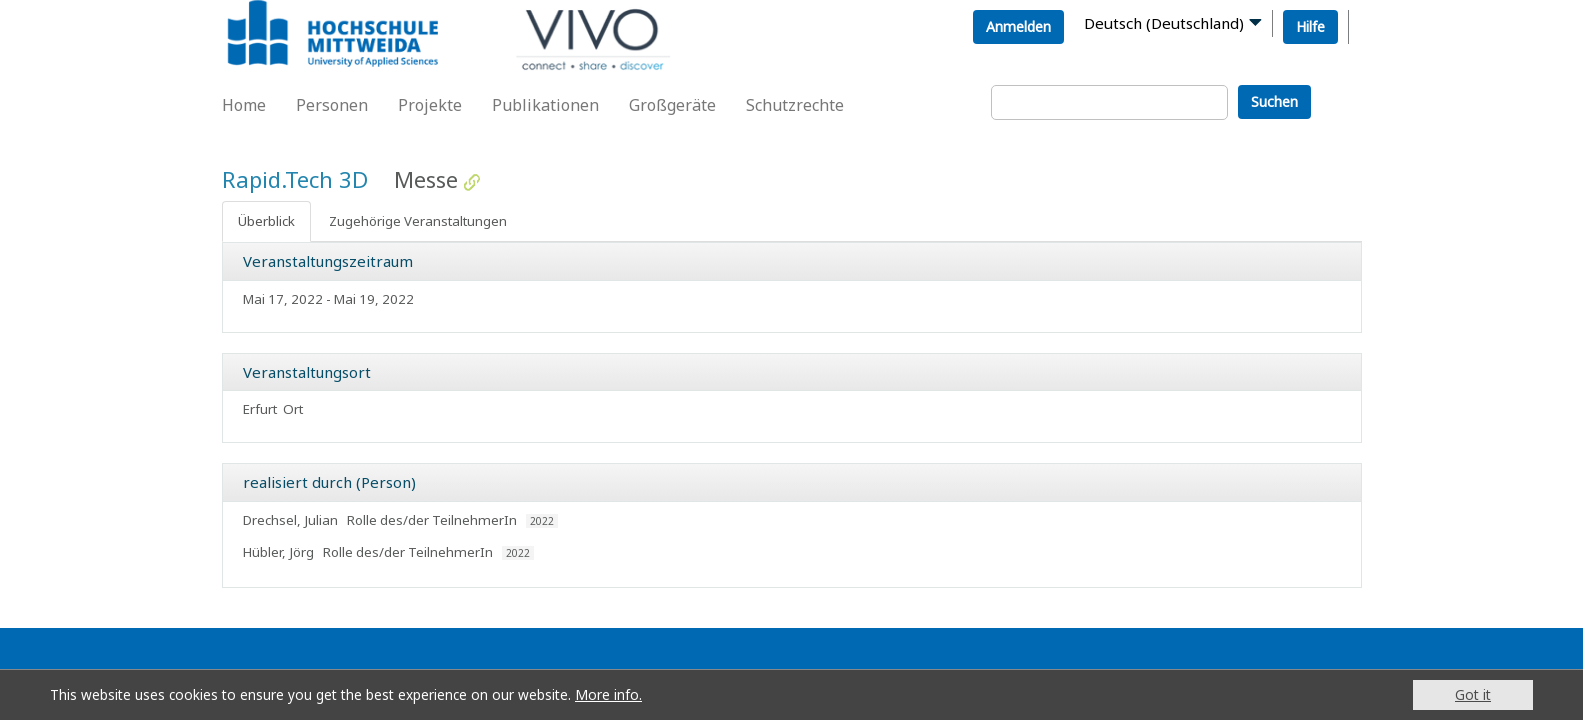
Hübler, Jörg (278, 552)
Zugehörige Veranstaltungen (418, 221)
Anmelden (1018, 26)
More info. (608, 694)
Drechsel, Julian (290, 520)
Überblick (266, 221)
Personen (332, 105)
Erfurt (260, 409)
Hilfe (1310, 26)
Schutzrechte (795, 105)
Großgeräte (672, 105)
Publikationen (545, 105)
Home (244, 105)
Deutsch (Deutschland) (1164, 23)
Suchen (1274, 101)
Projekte (430, 105)
